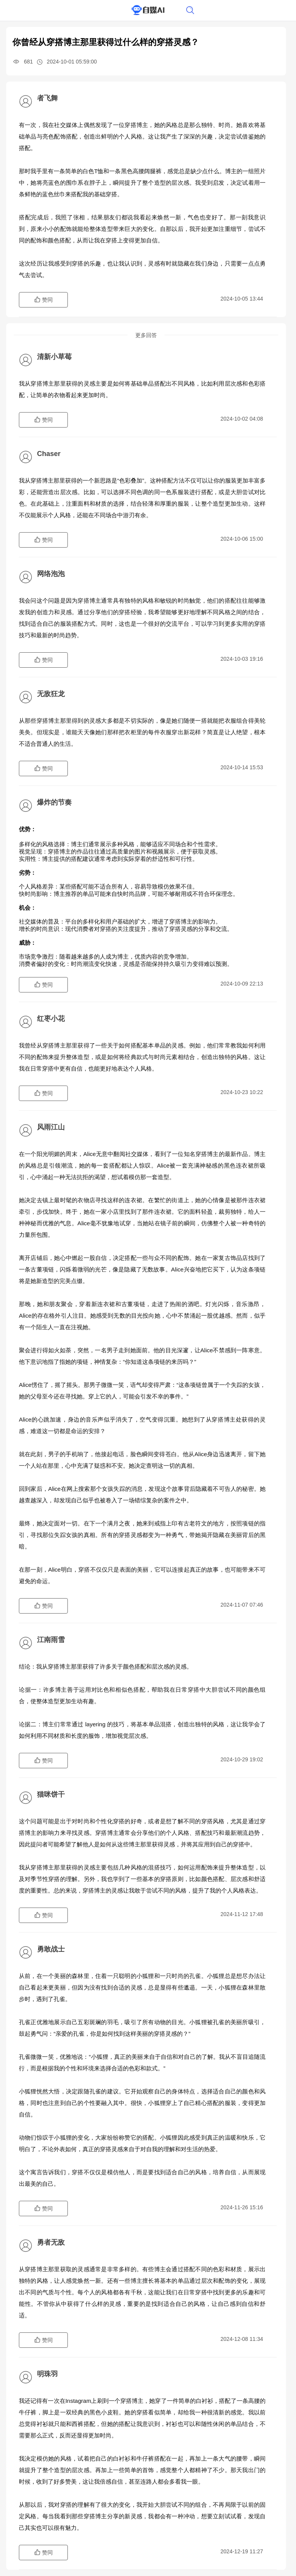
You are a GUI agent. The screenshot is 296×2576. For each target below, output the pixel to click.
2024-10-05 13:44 (241, 299)
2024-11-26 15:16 (241, 2207)
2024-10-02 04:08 (241, 419)
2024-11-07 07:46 (241, 1605)
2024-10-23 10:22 (241, 1092)
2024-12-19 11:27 (241, 2551)
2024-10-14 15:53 (241, 767)
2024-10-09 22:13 (241, 984)
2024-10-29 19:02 (241, 1759)
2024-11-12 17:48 (241, 1914)
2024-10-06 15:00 (241, 539)
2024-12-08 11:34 (241, 2339)
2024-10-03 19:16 (241, 659)
